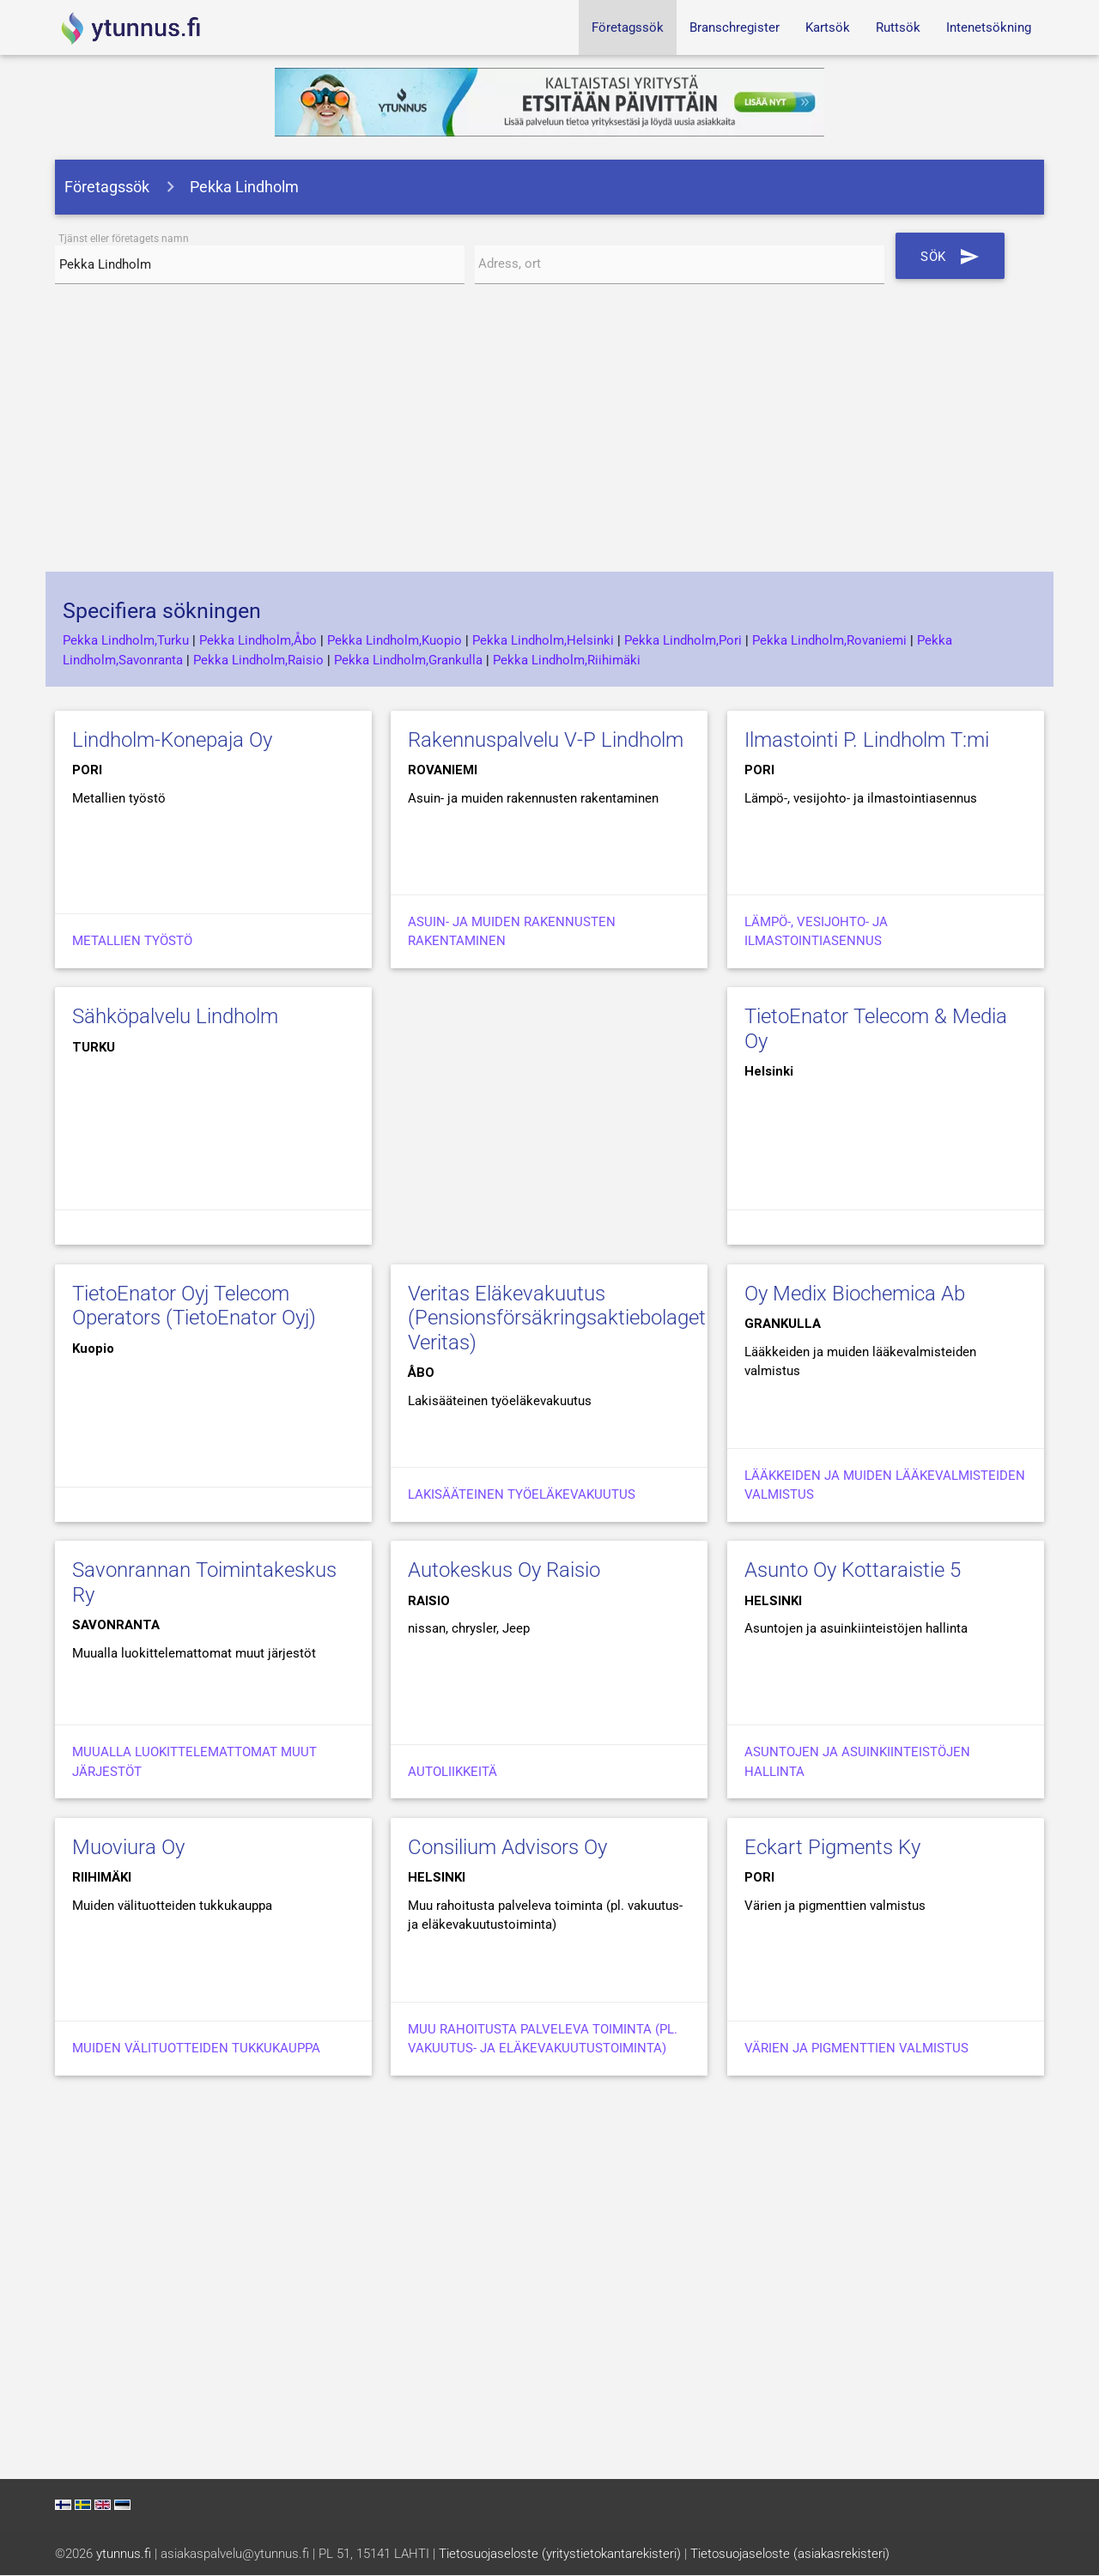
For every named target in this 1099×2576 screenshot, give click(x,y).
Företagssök (628, 27)
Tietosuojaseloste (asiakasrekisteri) (790, 2554)
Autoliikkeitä (452, 1771)
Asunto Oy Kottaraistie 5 (852, 1571)
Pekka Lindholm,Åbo (258, 641)
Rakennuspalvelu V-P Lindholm (545, 740)
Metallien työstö (132, 941)
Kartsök (827, 27)
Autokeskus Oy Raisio (504, 1571)
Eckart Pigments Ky (832, 1847)
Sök (951, 256)
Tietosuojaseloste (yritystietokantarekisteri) (560, 2554)
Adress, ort (510, 265)
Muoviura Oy (128, 1847)
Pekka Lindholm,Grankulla (408, 660)
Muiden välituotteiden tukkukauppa (196, 2049)
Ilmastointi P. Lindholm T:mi (866, 740)
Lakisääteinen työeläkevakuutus (521, 1495)
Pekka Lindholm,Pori (683, 641)
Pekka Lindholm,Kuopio (394, 641)
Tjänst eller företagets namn (124, 239)
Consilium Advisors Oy (507, 1847)
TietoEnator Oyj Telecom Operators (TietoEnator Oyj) (194, 1306)
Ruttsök (898, 27)
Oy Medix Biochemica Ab (854, 1294)
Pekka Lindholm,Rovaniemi (829, 641)
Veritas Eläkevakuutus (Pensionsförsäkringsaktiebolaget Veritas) (557, 1318)
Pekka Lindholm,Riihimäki (567, 660)
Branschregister (734, 27)
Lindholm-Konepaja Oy (172, 740)
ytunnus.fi (123, 2554)
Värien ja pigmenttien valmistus (856, 2049)
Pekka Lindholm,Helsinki (543, 641)
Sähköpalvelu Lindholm (175, 1017)
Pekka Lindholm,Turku (126, 641)
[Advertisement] (549, 435)
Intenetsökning (988, 27)
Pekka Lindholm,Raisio (258, 660)
